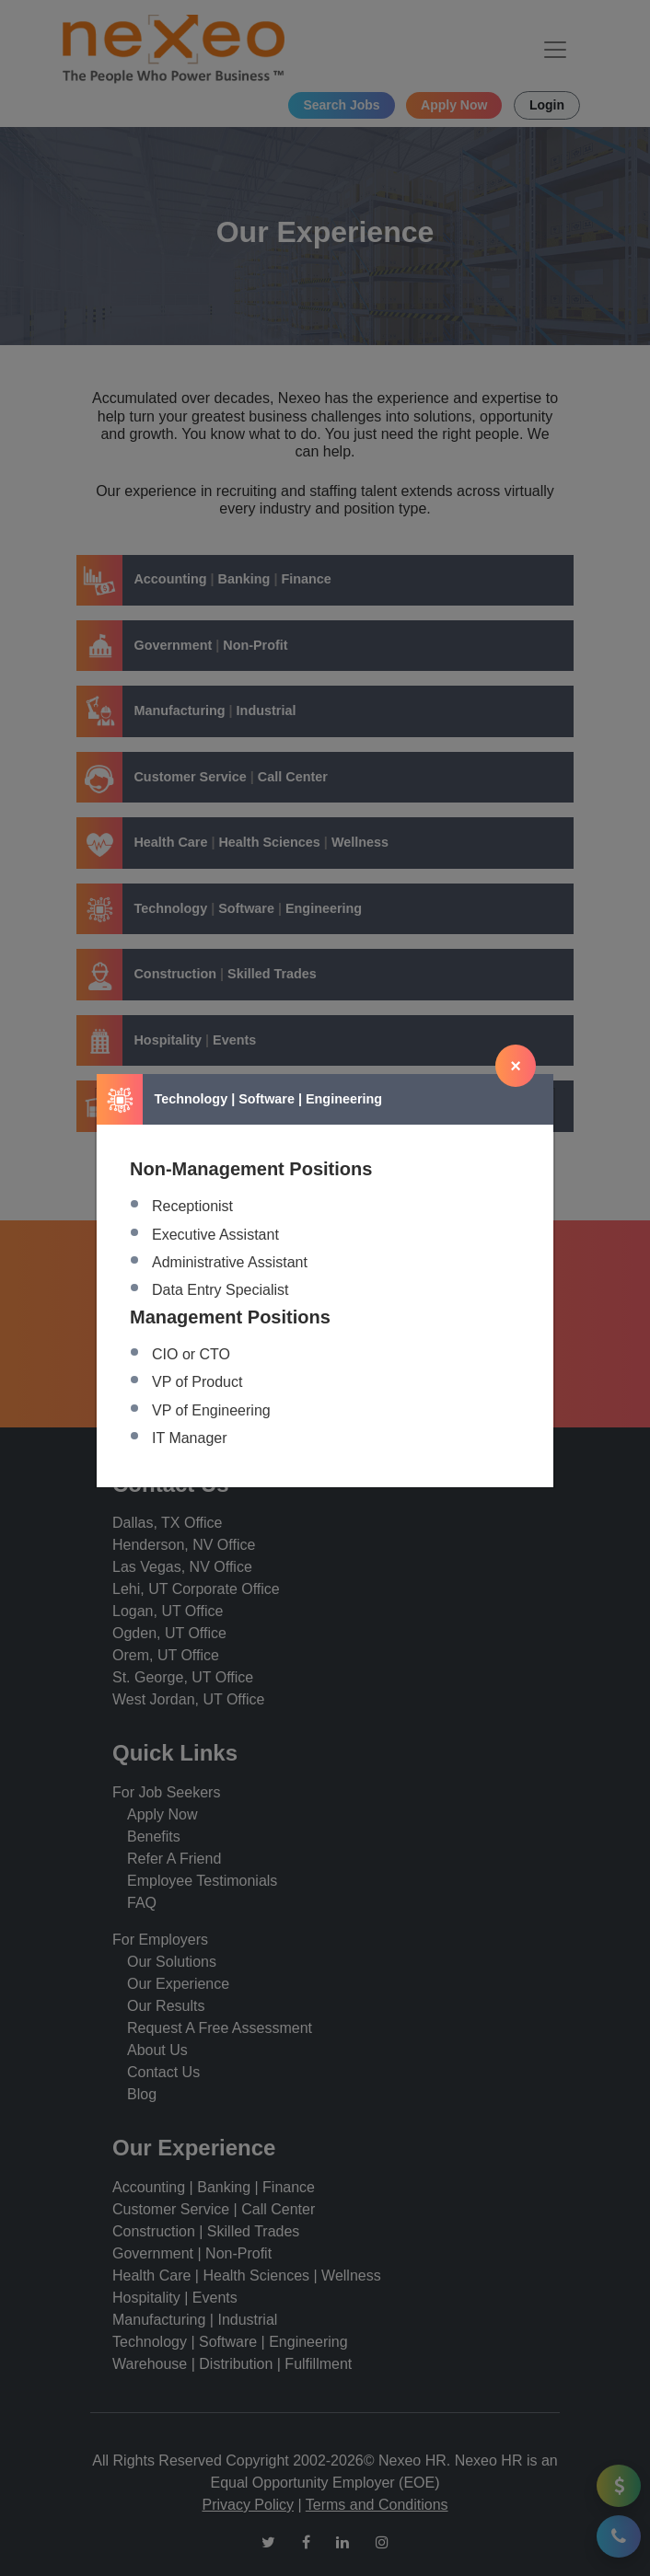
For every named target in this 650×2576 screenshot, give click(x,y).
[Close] (515, 1066)
